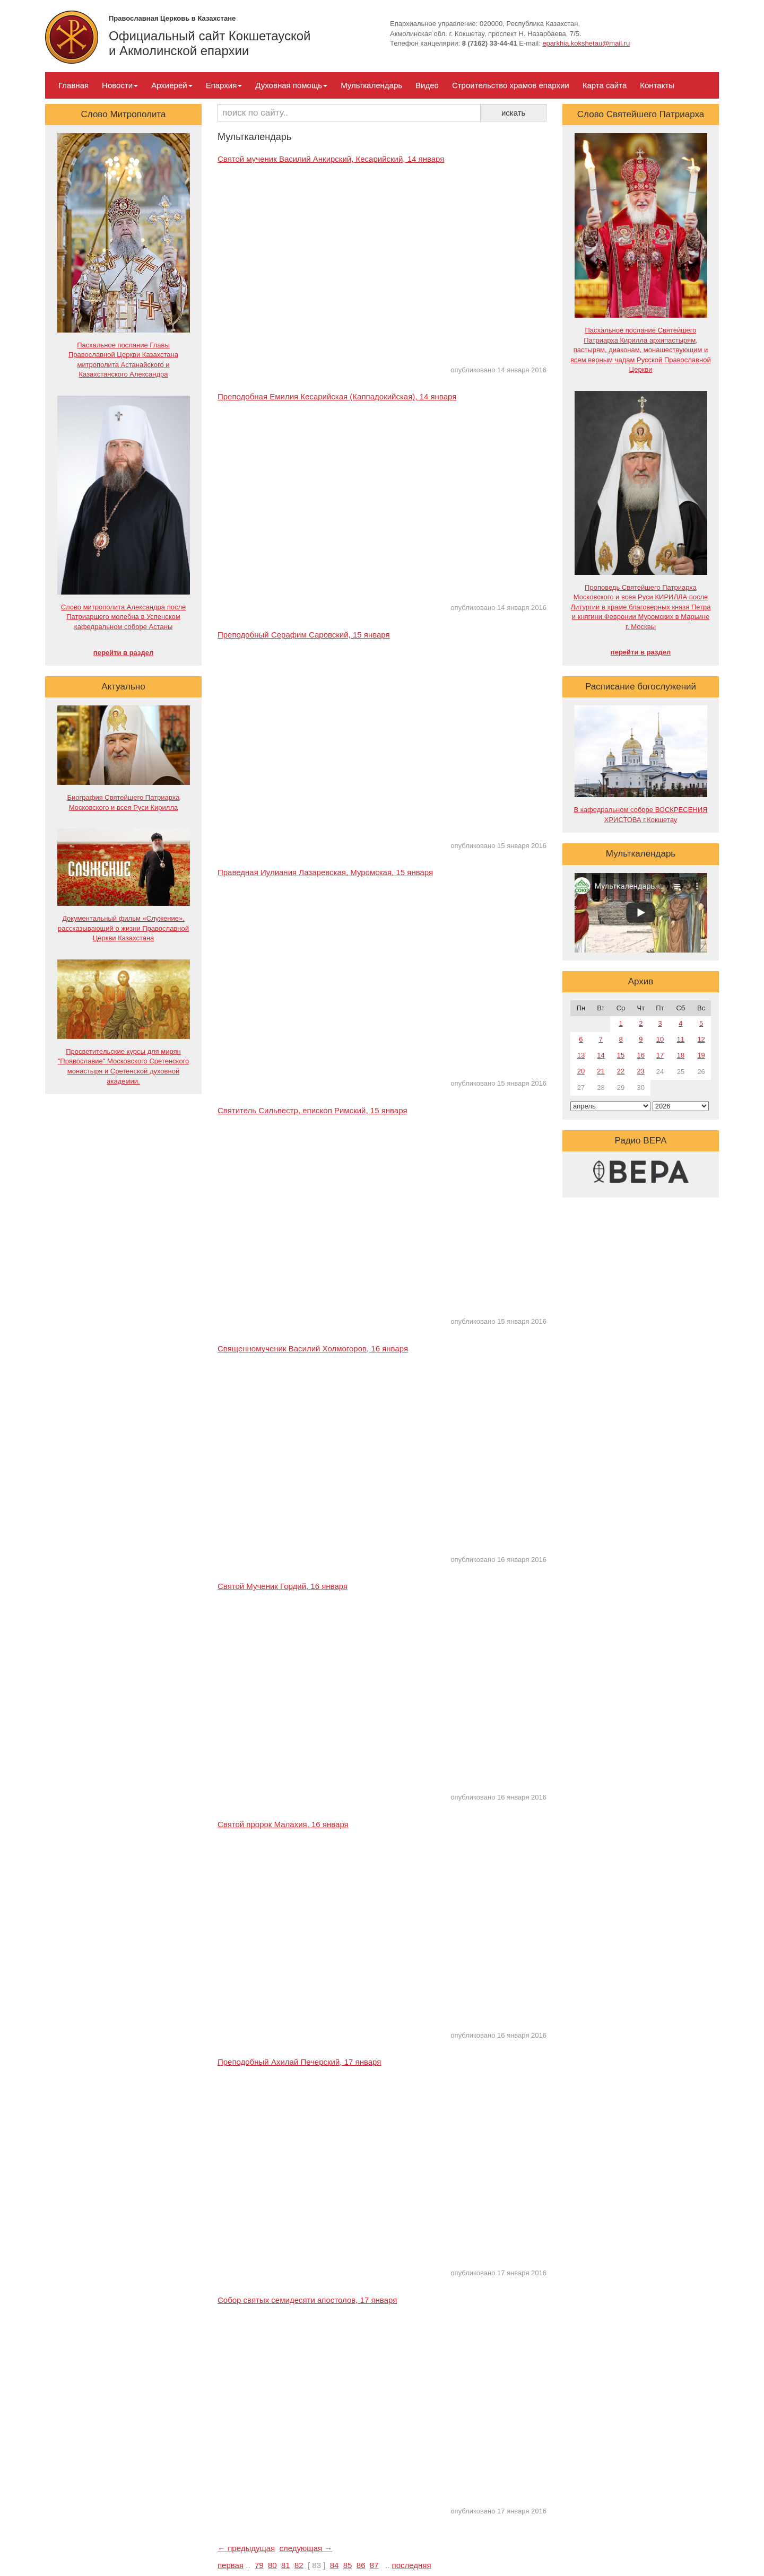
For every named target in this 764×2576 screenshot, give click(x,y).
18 (680, 1055)
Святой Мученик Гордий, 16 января (283, 1586)
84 (334, 2565)
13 (581, 1055)
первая (231, 2565)
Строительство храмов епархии (510, 85)
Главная (73, 85)
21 (600, 1071)
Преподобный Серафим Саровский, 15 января (304, 634)
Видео (427, 85)
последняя (411, 2565)
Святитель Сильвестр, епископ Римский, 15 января (312, 1110)
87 (374, 2565)
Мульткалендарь (371, 85)
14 (600, 1055)
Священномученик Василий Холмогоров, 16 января (313, 1348)
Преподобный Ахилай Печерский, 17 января (299, 2061)
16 (641, 1055)
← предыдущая (246, 2548)
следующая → (306, 2548)
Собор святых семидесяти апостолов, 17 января (307, 2299)
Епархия (224, 85)
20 (581, 1071)
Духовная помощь (291, 85)
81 (285, 2565)
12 (701, 1039)
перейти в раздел (123, 653)
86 (361, 2565)
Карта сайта (605, 85)
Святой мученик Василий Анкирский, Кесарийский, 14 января (331, 158)
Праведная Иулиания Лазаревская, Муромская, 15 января (325, 872)
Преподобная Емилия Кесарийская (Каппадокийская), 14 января (337, 396)
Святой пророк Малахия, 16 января (283, 1824)
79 (259, 2565)
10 (660, 1039)
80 (272, 2565)
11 (680, 1039)
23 (641, 1071)
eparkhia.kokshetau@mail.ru (586, 43)
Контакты (657, 85)
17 (660, 1055)
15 (620, 1055)
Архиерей (171, 85)
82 (298, 2565)
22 (620, 1071)
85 (347, 2565)
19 (701, 1055)
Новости (120, 85)
